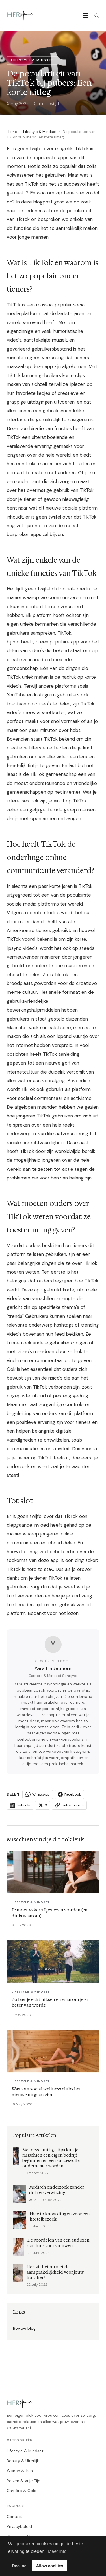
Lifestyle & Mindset (40, 131)
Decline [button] (19, 2566)
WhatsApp (37, 1794)
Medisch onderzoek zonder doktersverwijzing (56, 2190)
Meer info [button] (57, 2551)
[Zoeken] (96, 15)
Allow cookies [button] (49, 2566)
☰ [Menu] (85, 15)
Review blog (24, 2328)
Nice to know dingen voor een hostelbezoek (60, 2216)
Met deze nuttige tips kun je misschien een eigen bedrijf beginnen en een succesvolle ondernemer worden (51, 2158)
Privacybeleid (19, 2526)
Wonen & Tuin (20, 2470)
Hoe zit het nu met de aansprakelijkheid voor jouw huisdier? (55, 2272)
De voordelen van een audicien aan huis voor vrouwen (58, 2243)
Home (12, 131)
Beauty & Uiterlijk (23, 2460)
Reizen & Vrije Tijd (23, 2480)
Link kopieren (69, 1805)
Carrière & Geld (21, 2490)
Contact (14, 2516)
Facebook (69, 1794)
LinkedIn (20, 1805)
